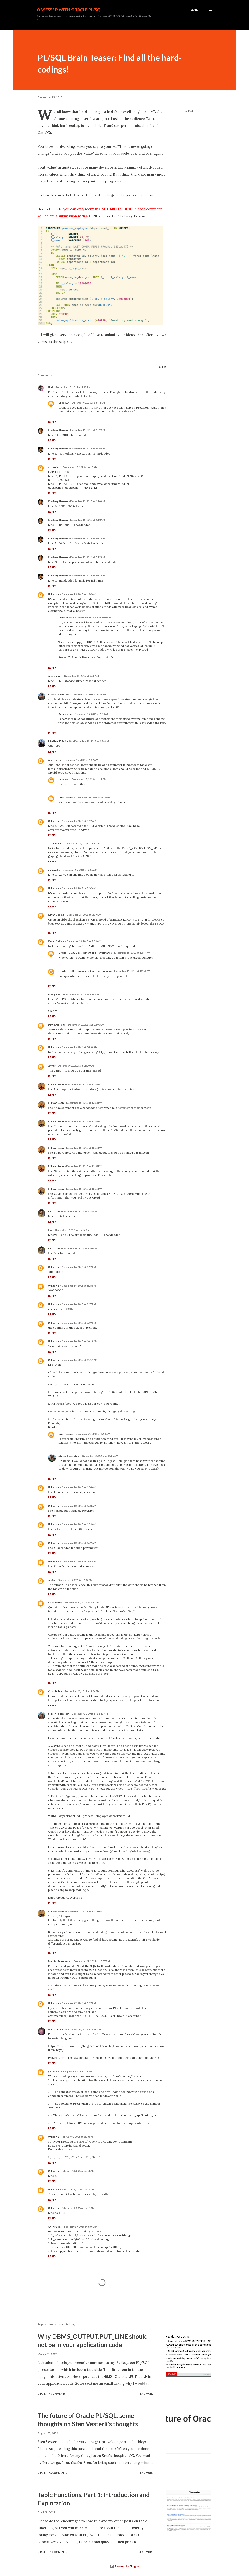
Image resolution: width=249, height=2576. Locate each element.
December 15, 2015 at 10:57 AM (79, 1047)
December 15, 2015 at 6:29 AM (81, 759)
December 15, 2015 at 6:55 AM (80, 869)
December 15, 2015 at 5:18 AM (73, 387)
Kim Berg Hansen (58, 429)
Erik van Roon (56, 1084)
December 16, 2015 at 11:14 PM (79, 1359)
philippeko (54, 869)
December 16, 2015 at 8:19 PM (78, 1322)
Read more (146, 2393)
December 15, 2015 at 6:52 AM (78, 820)
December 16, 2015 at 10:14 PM (79, 1341)
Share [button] (189, 110)
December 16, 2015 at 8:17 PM (78, 1304)
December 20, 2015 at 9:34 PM (82, 1691)
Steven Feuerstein (58, 694)
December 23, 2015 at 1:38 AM (83, 2029)
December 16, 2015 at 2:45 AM (79, 1211)
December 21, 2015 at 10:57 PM (92, 1961)
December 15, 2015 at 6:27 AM (89, 402)
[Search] (195, 10)
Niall (50, 387)
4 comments (57, 2393)
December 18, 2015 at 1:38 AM (78, 1487)
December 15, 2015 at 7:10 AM (78, 888)
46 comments (58, 2472)
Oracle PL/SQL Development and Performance (85, 952)
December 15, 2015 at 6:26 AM (89, 694)
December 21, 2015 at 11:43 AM (90, 1713)
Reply (52, 421)
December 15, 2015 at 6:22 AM (81, 675)
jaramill (52, 2071)
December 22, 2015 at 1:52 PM (78, 2003)
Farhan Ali (54, 1211)
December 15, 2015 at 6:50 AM (93, 617)
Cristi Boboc (65, 797)
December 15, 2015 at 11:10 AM (76, 1065)
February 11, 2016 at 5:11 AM (77, 2170)
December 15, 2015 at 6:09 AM (87, 429)
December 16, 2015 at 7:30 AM (79, 1248)
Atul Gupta (54, 759)
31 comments (58, 2551)
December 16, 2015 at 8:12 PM (78, 1266)
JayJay (51, 1065)
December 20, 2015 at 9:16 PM (93, 797)
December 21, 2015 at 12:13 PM (84, 1911)
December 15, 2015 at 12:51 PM (132, 970)
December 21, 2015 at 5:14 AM (93, 1433)
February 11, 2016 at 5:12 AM (77, 2189)
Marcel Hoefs (56, 2029)
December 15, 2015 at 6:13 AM (87, 575)
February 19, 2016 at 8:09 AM (80, 2226)
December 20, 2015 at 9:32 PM (82, 1602)
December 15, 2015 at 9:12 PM (89, 779)
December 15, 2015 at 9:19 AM (92, 713)
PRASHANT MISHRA (60, 741)
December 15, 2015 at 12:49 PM (132, 952)
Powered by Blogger (124, 2566)
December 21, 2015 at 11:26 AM (100, 1455)
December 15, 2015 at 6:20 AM (78, 594)
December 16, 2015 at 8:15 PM (78, 1285)
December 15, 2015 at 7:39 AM (83, 914)
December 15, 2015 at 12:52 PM (84, 1147)
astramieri (54, 467)
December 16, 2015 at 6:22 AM (72, 1229)
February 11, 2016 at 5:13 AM (77, 2208)
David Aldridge (56, 1024)
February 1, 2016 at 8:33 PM (77, 2136)
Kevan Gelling (56, 914)
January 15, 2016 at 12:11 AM (75, 2071)
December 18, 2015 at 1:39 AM (78, 1524)
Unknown (63, 402)
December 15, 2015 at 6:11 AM (87, 538)
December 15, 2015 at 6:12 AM (87, 557)
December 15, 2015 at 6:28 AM (91, 741)
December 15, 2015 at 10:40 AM (86, 1024)
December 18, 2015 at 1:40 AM (78, 1561)
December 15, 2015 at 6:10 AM (80, 467)
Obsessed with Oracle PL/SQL (70, 9)
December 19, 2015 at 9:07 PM (75, 1580)
